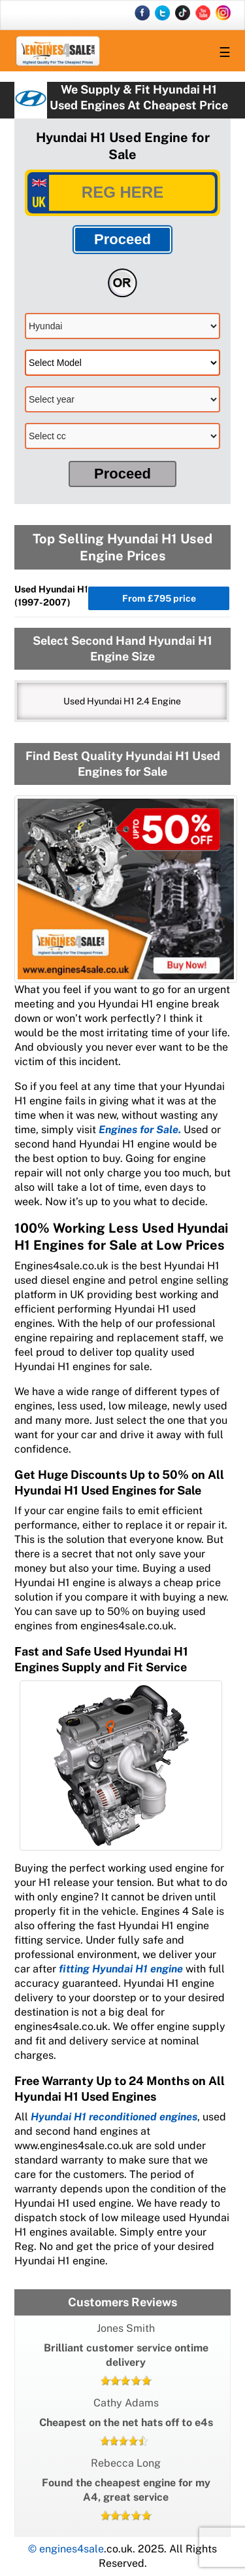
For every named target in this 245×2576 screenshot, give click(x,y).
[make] (122, 326)
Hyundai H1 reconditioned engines (114, 2117)
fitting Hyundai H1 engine (121, 1969)
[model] (122, 363)
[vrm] (122, 193)
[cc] (122, 436)
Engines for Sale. (140, 1129)
